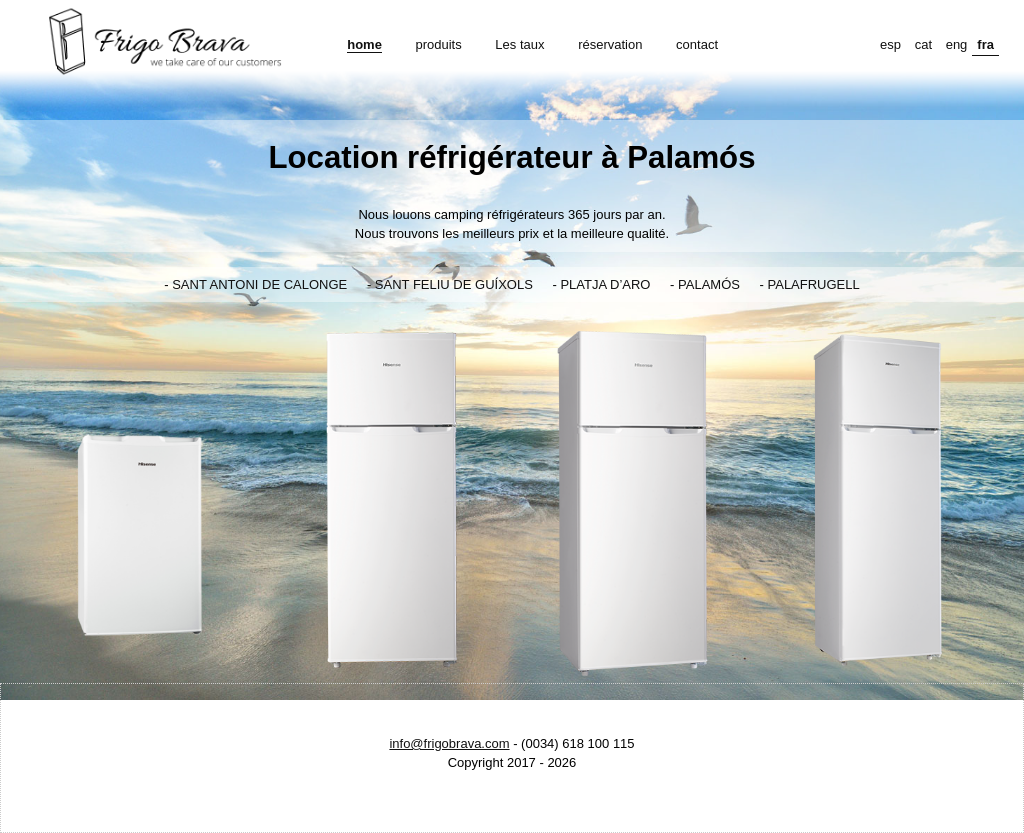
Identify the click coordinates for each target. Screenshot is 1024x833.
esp (890, 44)
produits (438, 44)
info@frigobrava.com (449, 743)
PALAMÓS (709, 284)
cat (923, 44)
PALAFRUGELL (814, 284)
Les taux (519, 44)
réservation (610, 44)
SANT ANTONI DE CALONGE (259, 284)
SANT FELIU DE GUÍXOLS (454, 284)
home (364, 44)
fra (985, 44)
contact (697, 44)
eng (957, 44)
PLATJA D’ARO (605, 284)
